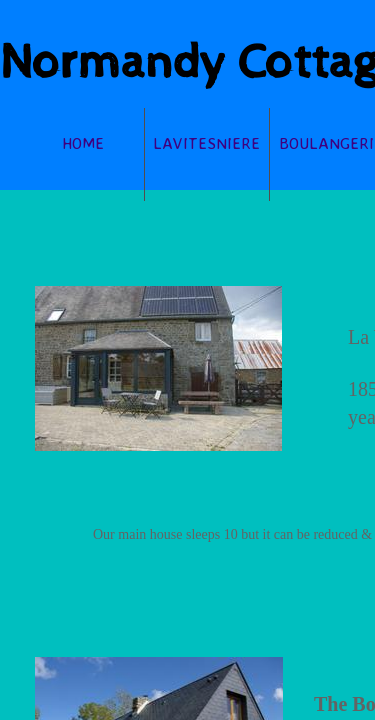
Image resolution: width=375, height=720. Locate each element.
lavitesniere (206, 143)
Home (83, 143)
